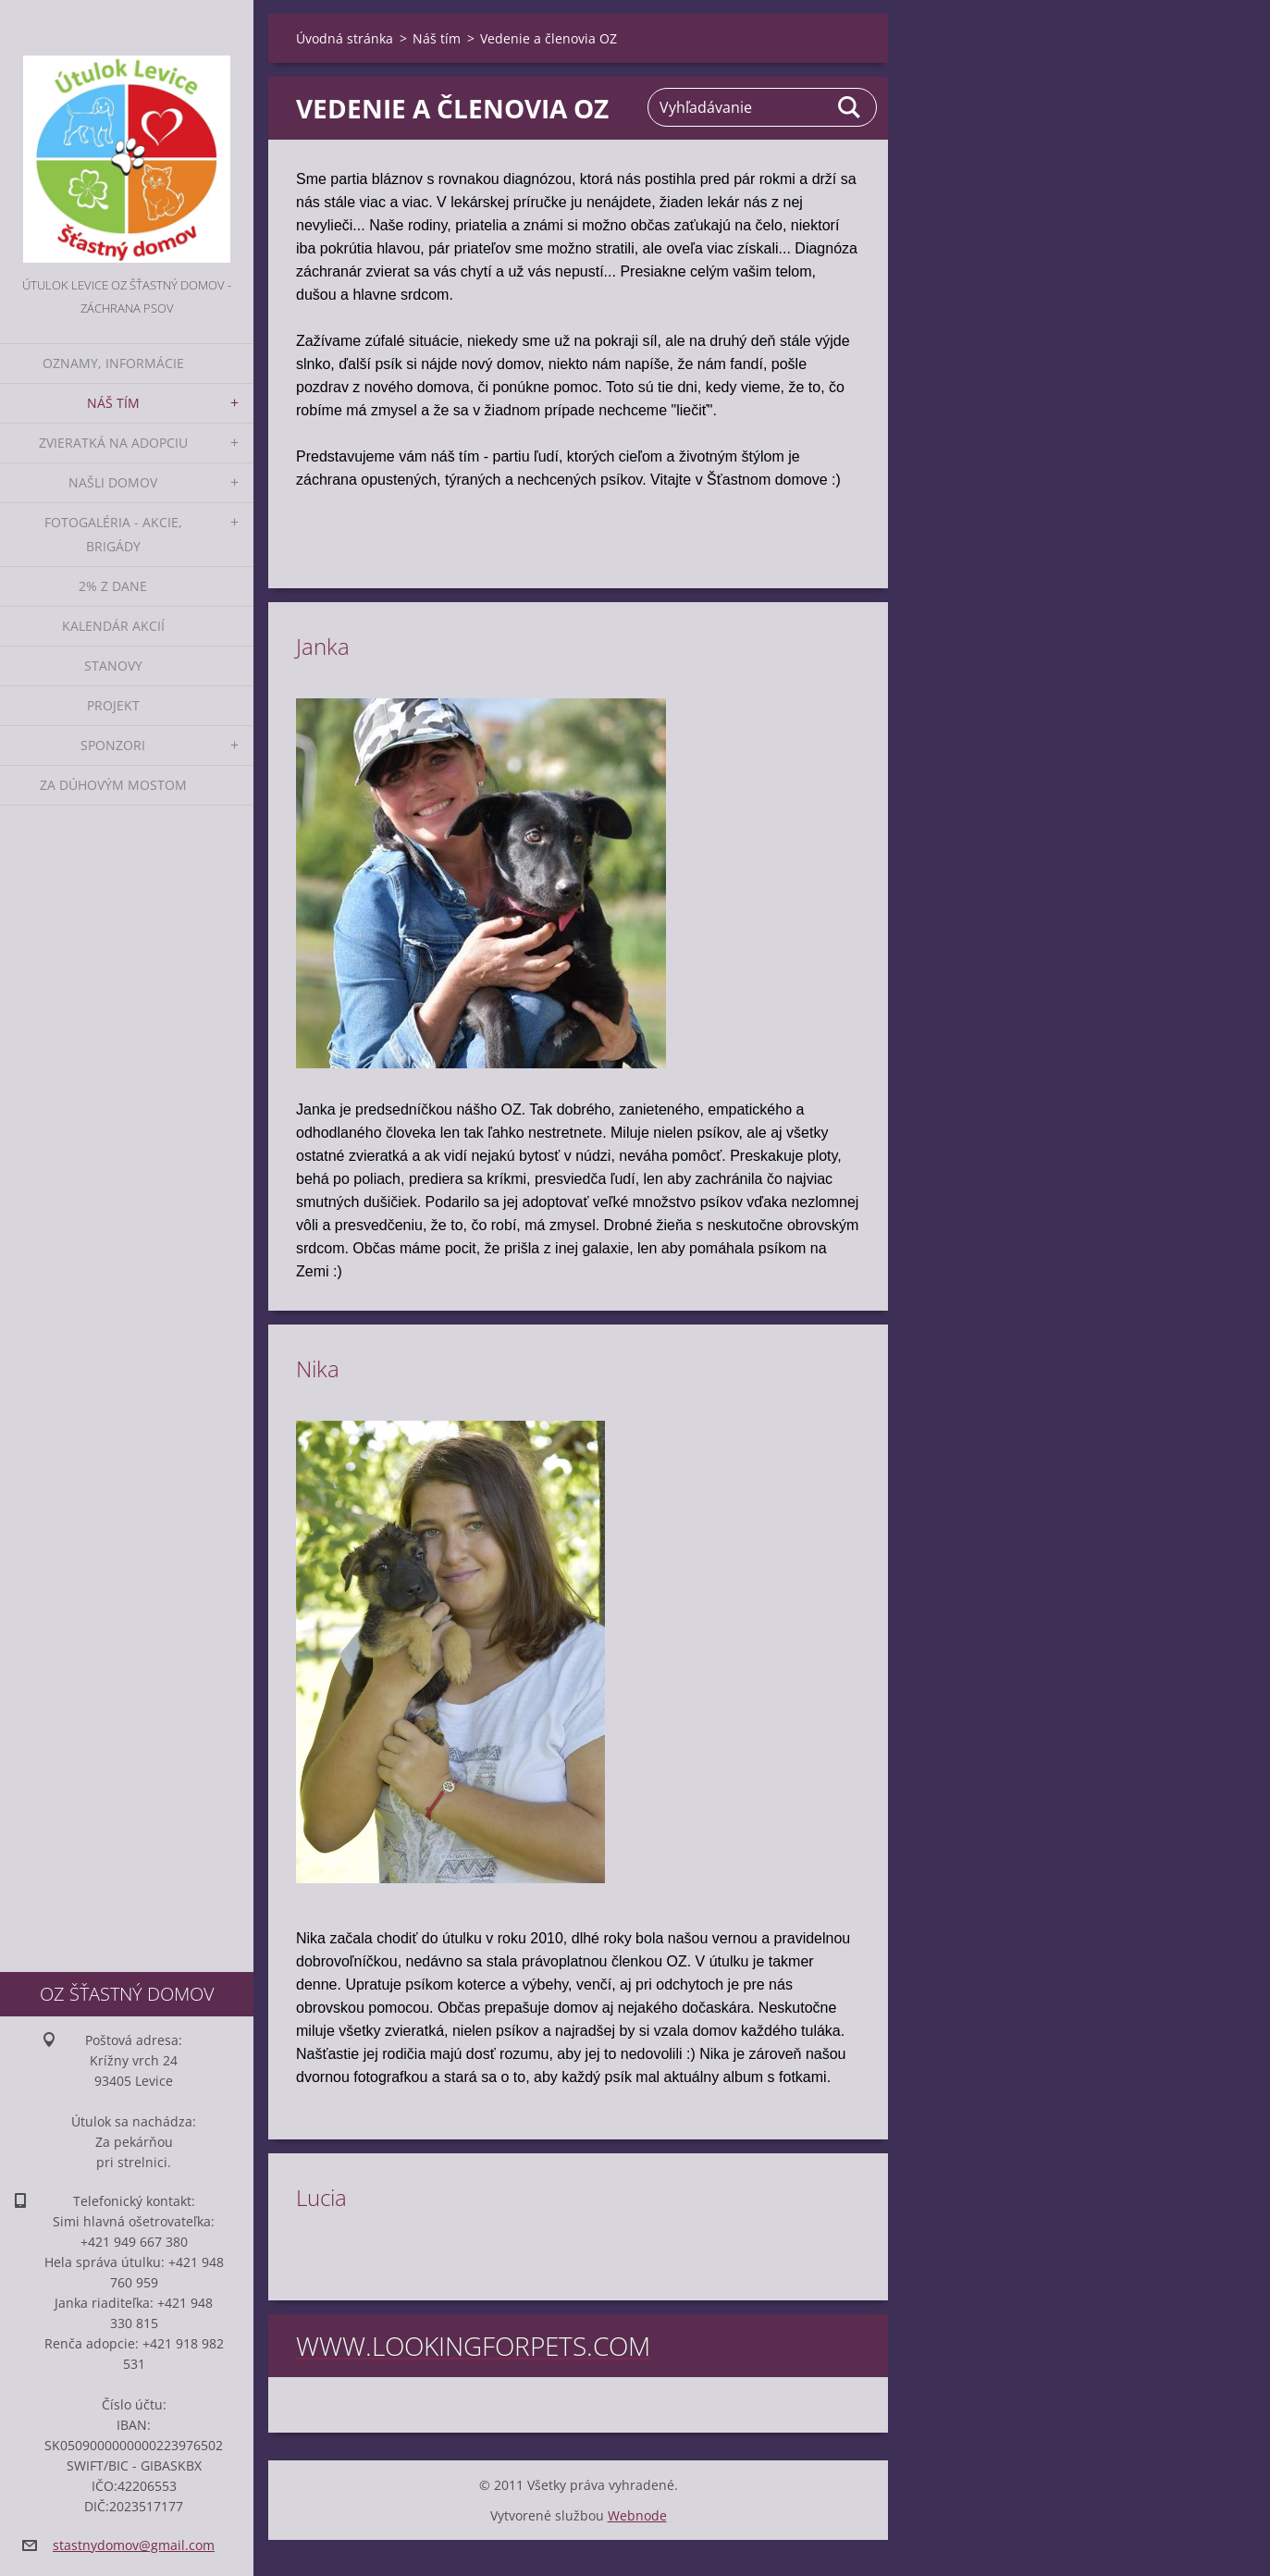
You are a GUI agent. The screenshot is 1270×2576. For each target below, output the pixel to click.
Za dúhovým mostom (113, 785)
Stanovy (113, 665)
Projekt (113, 705)
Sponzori (112, 745)
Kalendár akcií (113, 626)
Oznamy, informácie (113, 363)
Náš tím (113, 403)
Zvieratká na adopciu (113, 442)
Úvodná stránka (344, 38)
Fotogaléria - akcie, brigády (113, 534)
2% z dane (113, 586)
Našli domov (112, 482)
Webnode (637, 2515)
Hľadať (850, 107)
